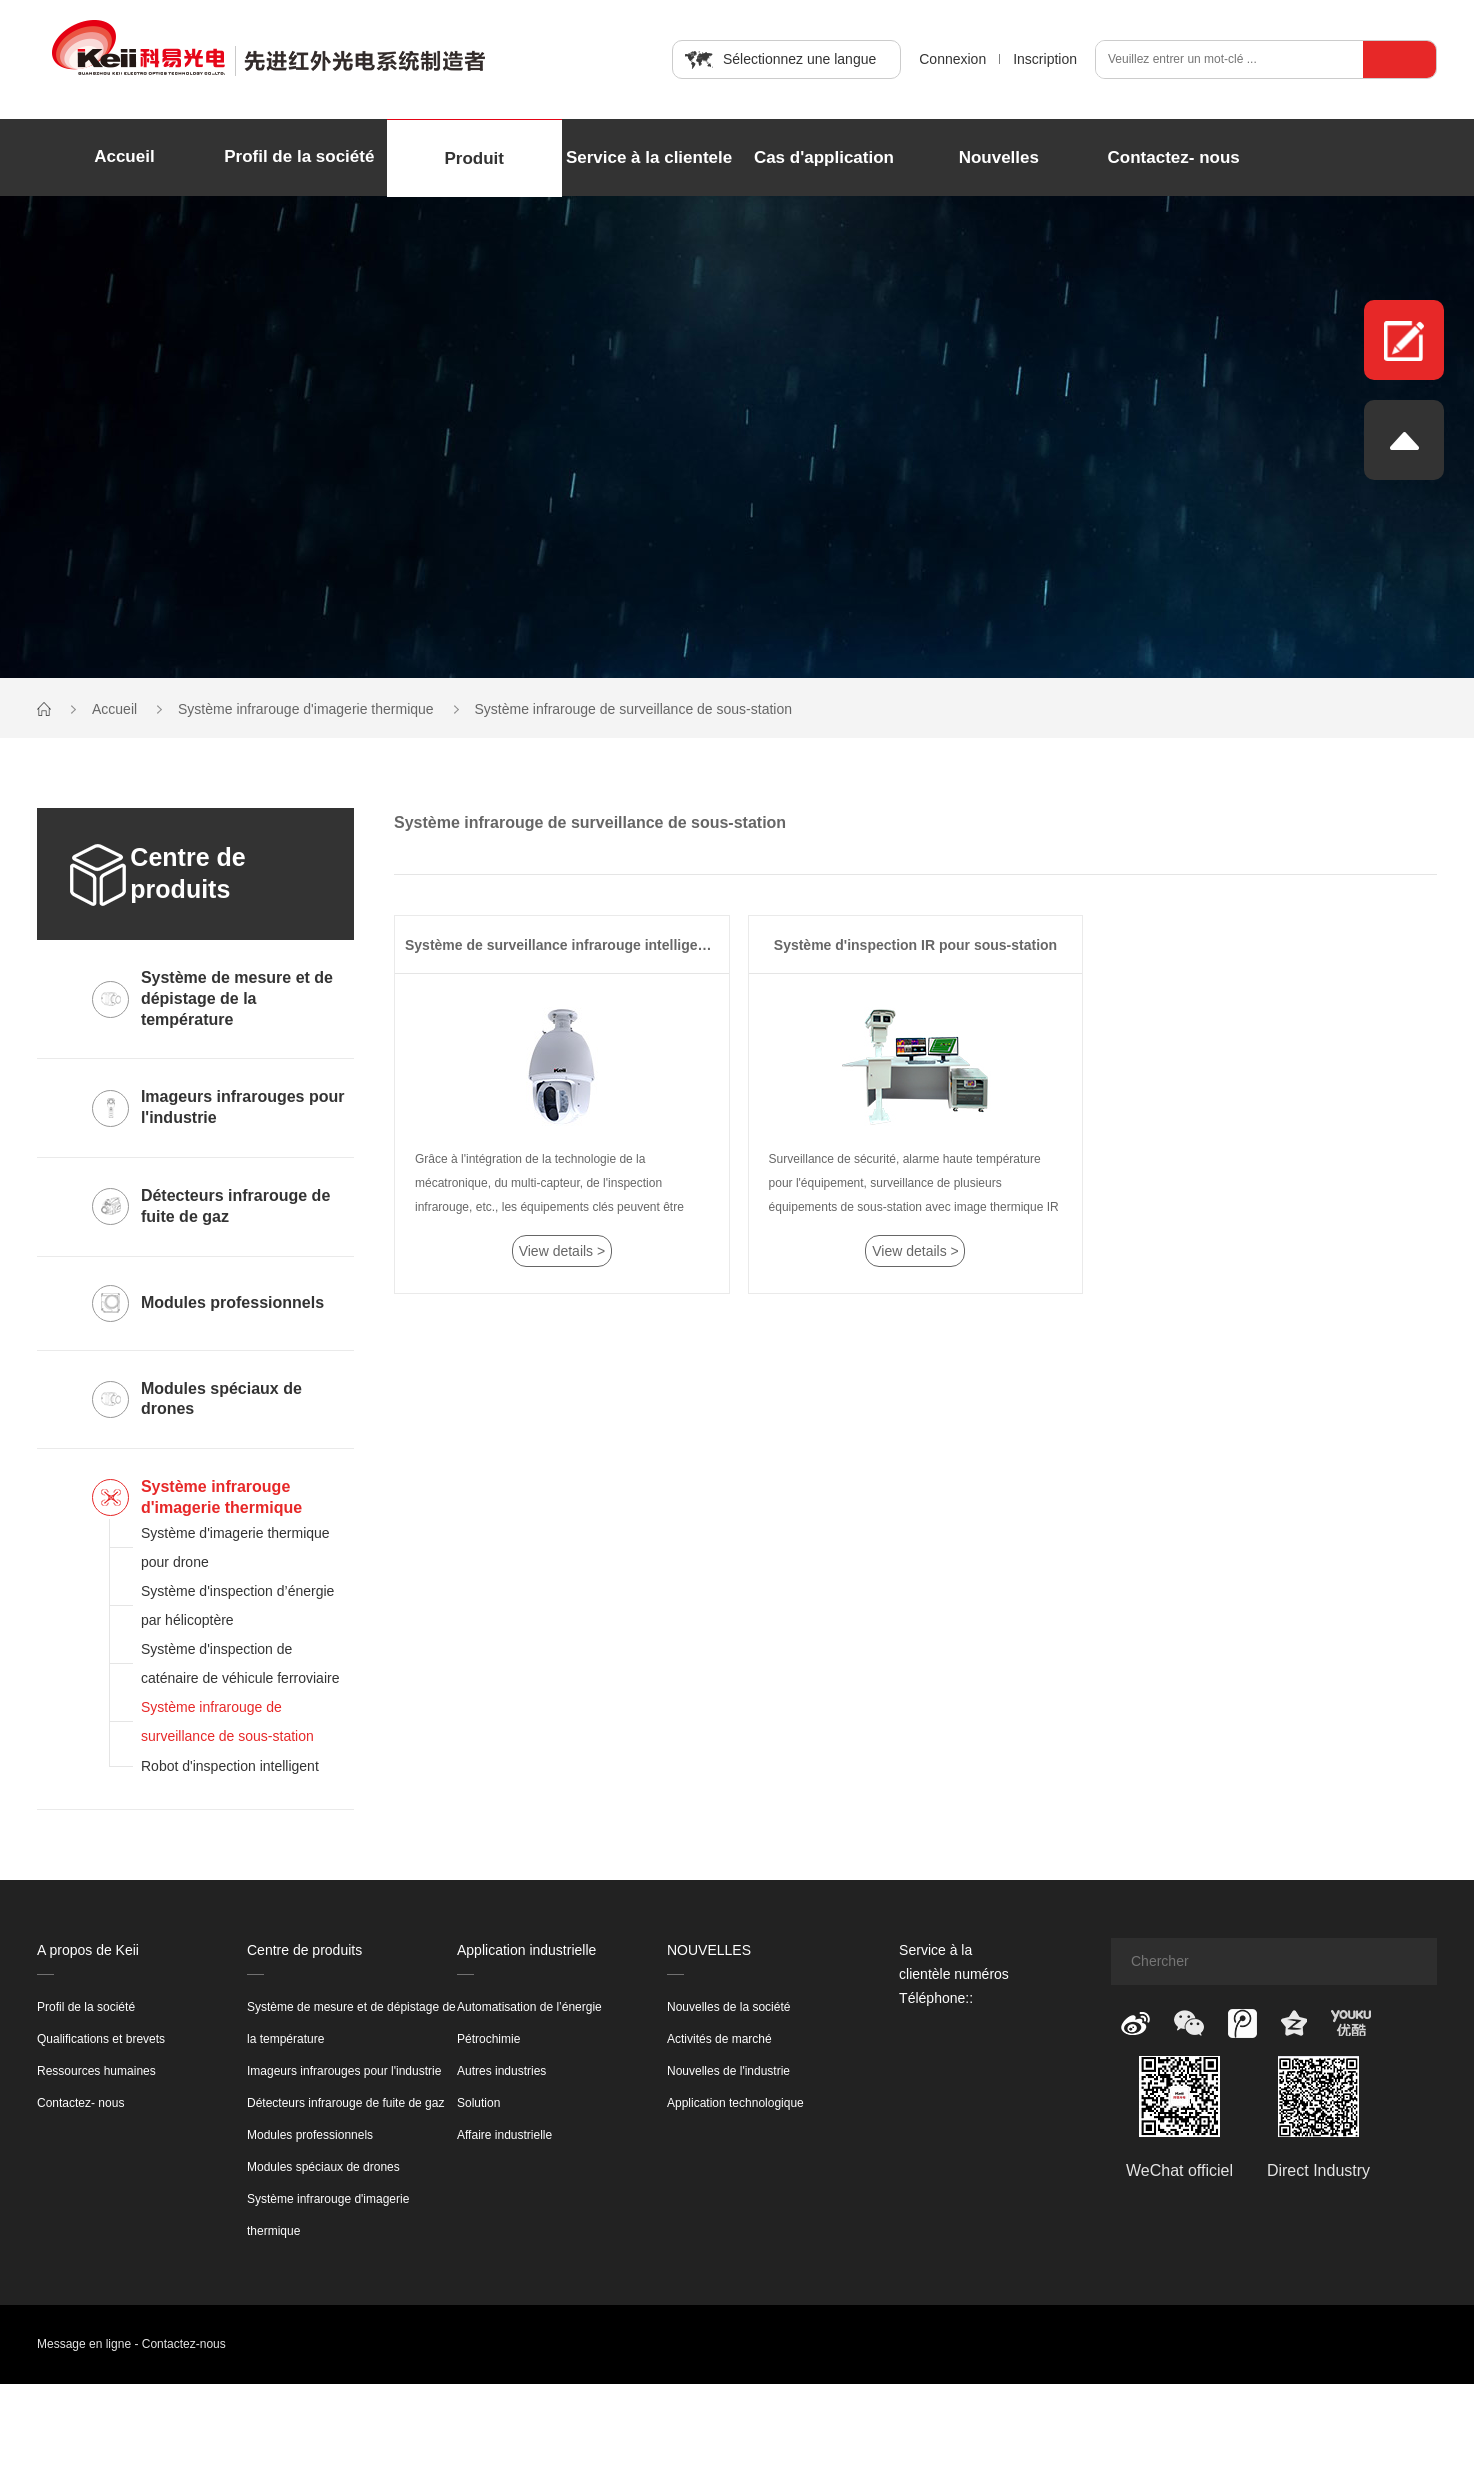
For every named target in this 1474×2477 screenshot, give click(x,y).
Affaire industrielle (504, 2135)
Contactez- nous (1174, 157)
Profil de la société (299, 156)
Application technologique (735, 2103)
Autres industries (501, 2071)
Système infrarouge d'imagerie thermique (307, 709)
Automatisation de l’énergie (529, 2007)
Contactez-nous (184, 2344)
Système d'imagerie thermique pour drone (235, 1547)
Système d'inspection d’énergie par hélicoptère (237, 1605)
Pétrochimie (488, 2039)
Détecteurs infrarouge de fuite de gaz (345, 2103)
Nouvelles (999, 157)
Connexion (952, 59)
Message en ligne (84, 2344)
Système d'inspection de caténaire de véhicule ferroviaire (240, 1663)
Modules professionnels (310, 2135)
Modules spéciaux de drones (323, 2167)
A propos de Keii (88, 1950)
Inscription (1045, 59)
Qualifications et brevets (101, 2039)
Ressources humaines (96, 2071)
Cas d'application (824, 157)
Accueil (124, 156)
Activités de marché (719, 2039)
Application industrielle (526, 1950)
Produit (474, 158)
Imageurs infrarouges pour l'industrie (344, 2071)
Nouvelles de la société (728, 2007)
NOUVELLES (709, 1950)
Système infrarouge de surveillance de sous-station (634, 709)
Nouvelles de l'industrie (728, 2071)
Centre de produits (304, 1950)
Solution (478, 2103)
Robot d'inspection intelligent (230, 1766)
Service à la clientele (649, 157)
